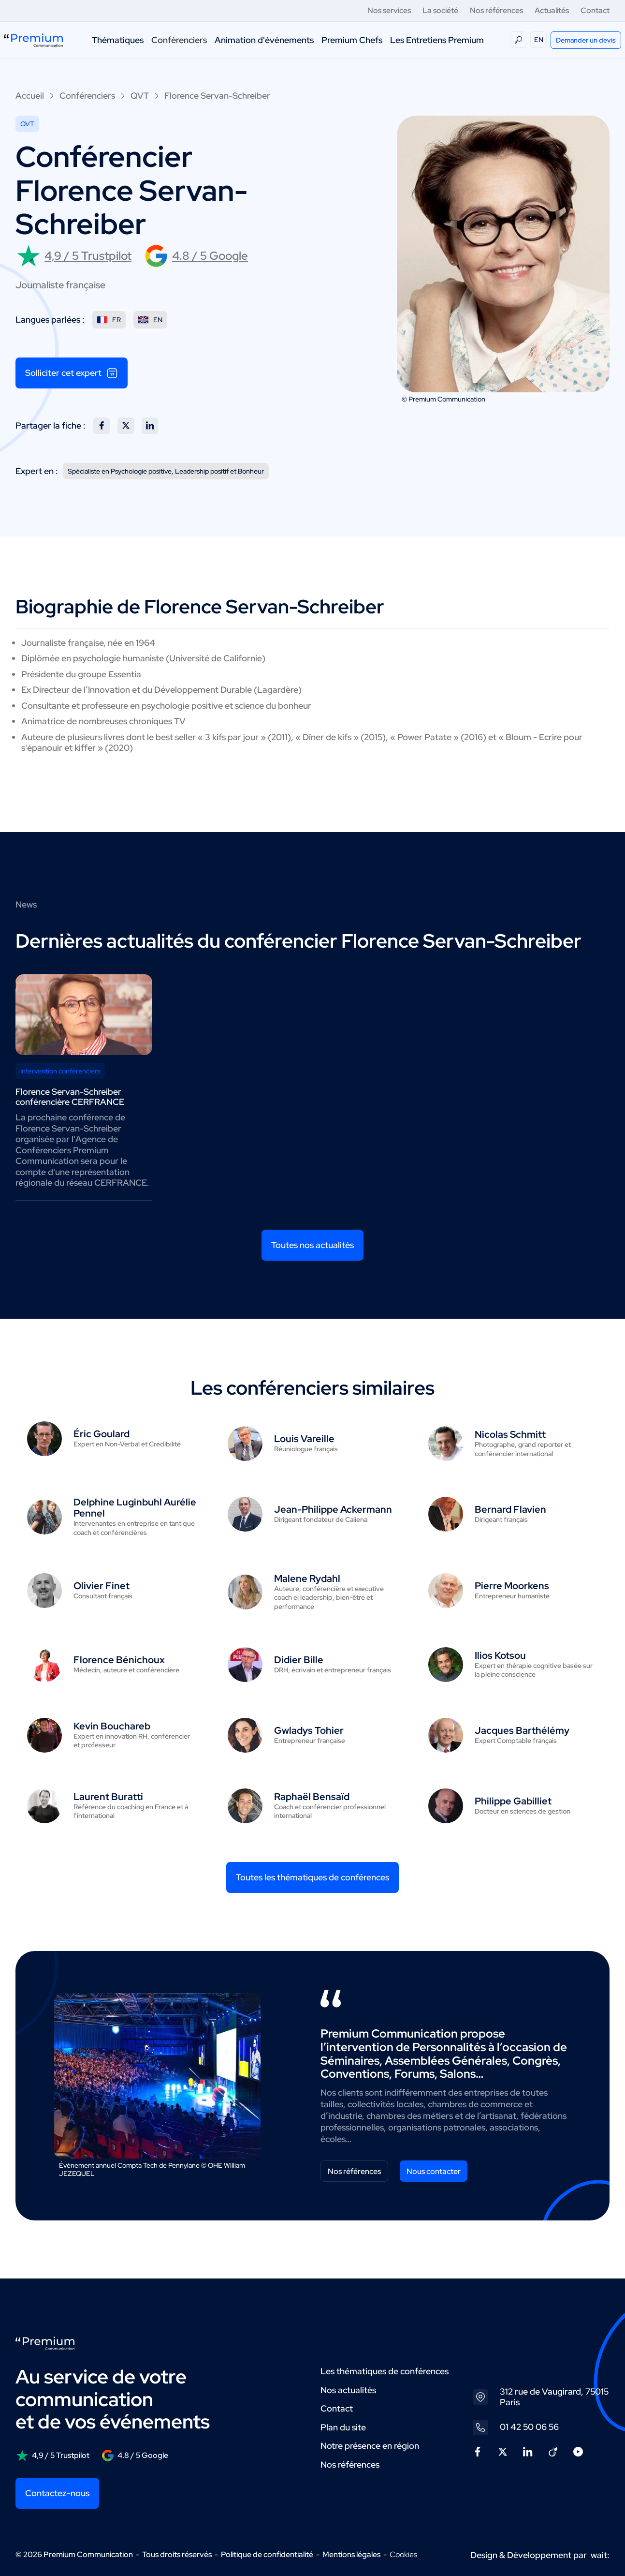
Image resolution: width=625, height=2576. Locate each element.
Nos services (389, 10)
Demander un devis (586, 40)
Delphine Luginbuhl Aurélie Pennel (134, 1507)
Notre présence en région (369, 2445)
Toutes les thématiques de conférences (312, 1877)
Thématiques (118, 39)
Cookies (403, 2555)
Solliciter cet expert (71, 373)
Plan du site (343, 2427)
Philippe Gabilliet (513, 1801)
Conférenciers (179, 39)
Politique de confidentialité (267, 2554)
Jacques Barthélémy (522, 1730)
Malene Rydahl (307, 1578)
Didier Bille (298, 1659)
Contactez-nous (57, 2493)
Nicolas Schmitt (510, 1434)
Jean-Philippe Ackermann (333, 1509)
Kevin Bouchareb (111, 1726)
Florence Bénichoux (119, 1659)
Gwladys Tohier (309, 1730)
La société (440, 10)
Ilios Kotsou (500, 1655)
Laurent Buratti (108, 1796)
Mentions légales (351, 2554)
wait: (600, 2555)
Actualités (552, 10)
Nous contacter (434, 2171)
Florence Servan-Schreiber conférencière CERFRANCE (69, 1096)
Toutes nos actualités (312, 1245)
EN (538, 39)
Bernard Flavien (510, 1509)
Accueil (29, 95)
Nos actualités (348, 2390)
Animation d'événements (264, 39)
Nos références (496, 10)
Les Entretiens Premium (437, 39)
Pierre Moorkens (512, 1585)
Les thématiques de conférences (384, 2371)
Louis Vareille (304, 1438)
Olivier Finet (101, 1585)
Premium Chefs (351, 39)
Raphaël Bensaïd (311, 1796)
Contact (595, 10)
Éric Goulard (101, 1434)
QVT (140, 95)
